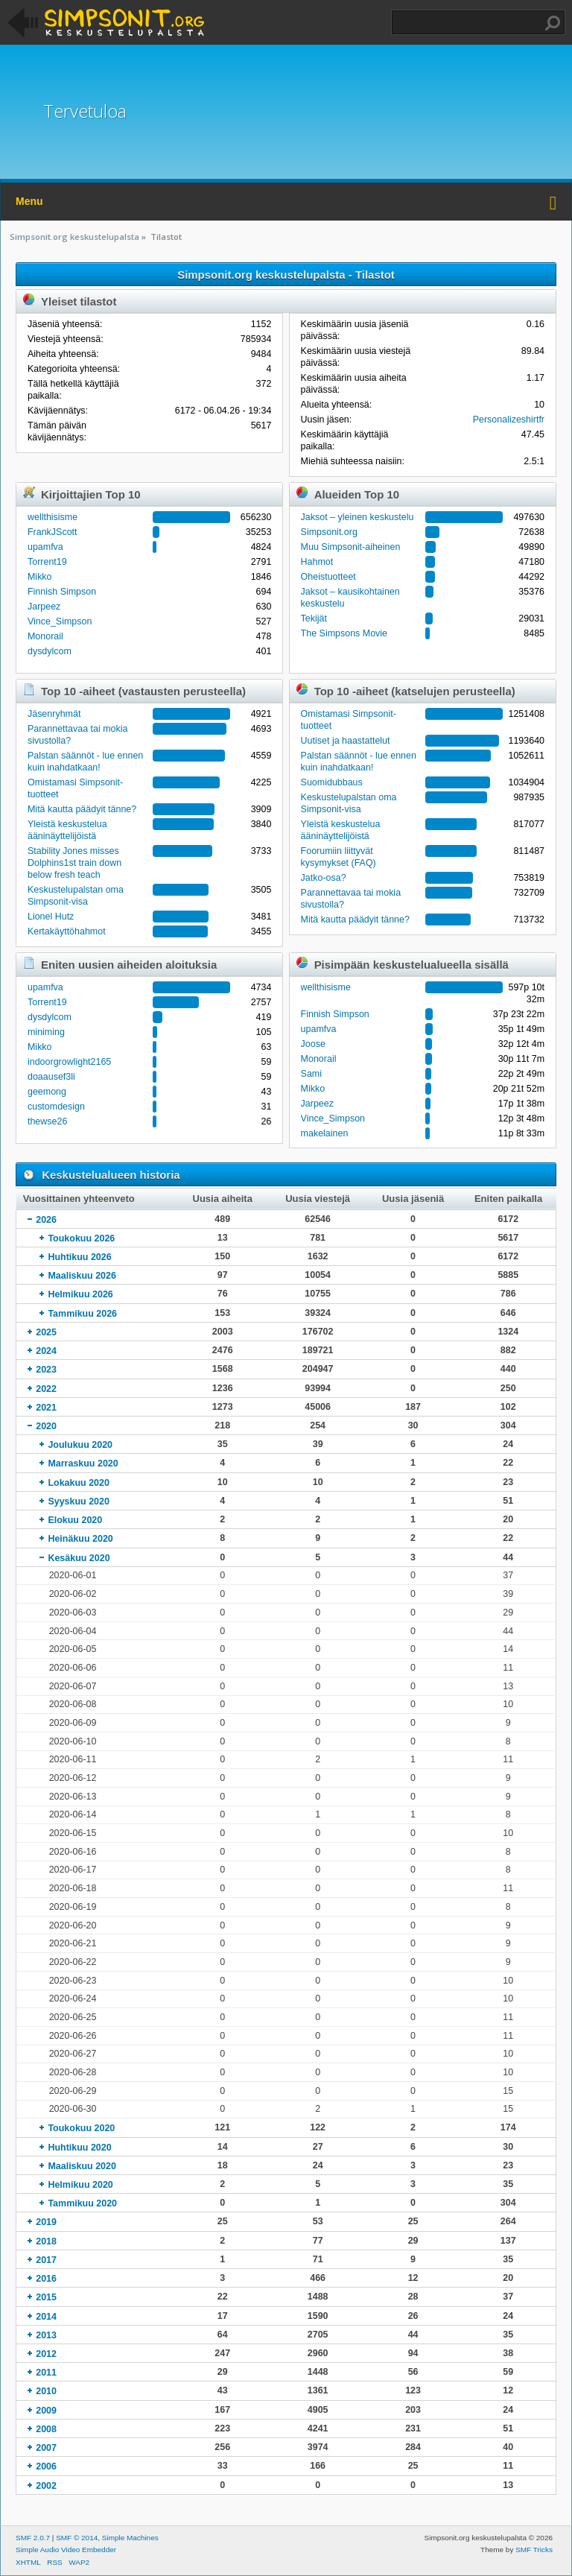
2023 (46, 1369)
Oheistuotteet (328, 577)
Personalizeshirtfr (508, 419)
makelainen (325, 1133)
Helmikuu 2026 (80, 1294)
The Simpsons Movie (344, 633)
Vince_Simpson (60, 621)
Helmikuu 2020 (80, 2185)
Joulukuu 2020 (80, 1445)
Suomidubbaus (332, 782)
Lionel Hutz (51, 916)
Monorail (45, 636)
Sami (311, 1074)
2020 (46, 1426)
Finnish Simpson (62, 591)
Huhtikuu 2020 (79, 2147)
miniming (46, 1032)
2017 (46, 2260)
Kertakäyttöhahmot (67, 931)
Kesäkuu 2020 (78, 1558)
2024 (46, 1351)
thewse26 (47, 1121)
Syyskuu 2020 (78, 1501)
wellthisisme (52, 517)
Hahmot (317, 562)
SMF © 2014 (77, 2538)
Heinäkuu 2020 (80, 1539)
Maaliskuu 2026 (82, 1275)
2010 (46, 2391)
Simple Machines (130, 2538)
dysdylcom (50, 651)
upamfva (45, 547)
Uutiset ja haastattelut (345, 740)
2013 (46, 2335)
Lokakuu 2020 (78, 1483)
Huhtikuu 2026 (79, 1257)
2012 (46, 2354)
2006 (46, 2466)
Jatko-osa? (323, 878)
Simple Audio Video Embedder (66, 2549)
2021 (46, 1407)
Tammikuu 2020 (82, 2203)
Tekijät (314, 618)
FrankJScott (52, 532)
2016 (46, 2278)
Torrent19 (47, 562)
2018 (46, 2241)
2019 (46, 2222)
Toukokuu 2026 (81, 1238)
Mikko (40, 577)
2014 (46, 2316)
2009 (46, 2410)
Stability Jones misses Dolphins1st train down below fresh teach (74, 863)
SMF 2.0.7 (33, 2538)
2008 (46, 2429)
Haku (552, 23)
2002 (46, 2486)
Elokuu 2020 (75, 1520)
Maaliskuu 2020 (82, 2166)
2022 (46, 1389)
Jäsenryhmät (54, 714)
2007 (46, 2448)
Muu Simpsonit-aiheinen (351, 547)
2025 (46, 1332)
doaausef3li (51, 1077)
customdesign (56, 1106)
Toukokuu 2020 (81, 2128)
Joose (313, 1044)
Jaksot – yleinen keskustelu (357, 517)
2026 (46, 1220)
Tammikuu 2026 (82, 1313)
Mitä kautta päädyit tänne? (82, 809)
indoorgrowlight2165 (69, 1062)
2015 (46, 2297)
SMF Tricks (534, 2549)
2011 (46, 2372)
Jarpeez (44, 606)
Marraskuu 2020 (83, 1463)
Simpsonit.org (329, 532)
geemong (47, 1091)
